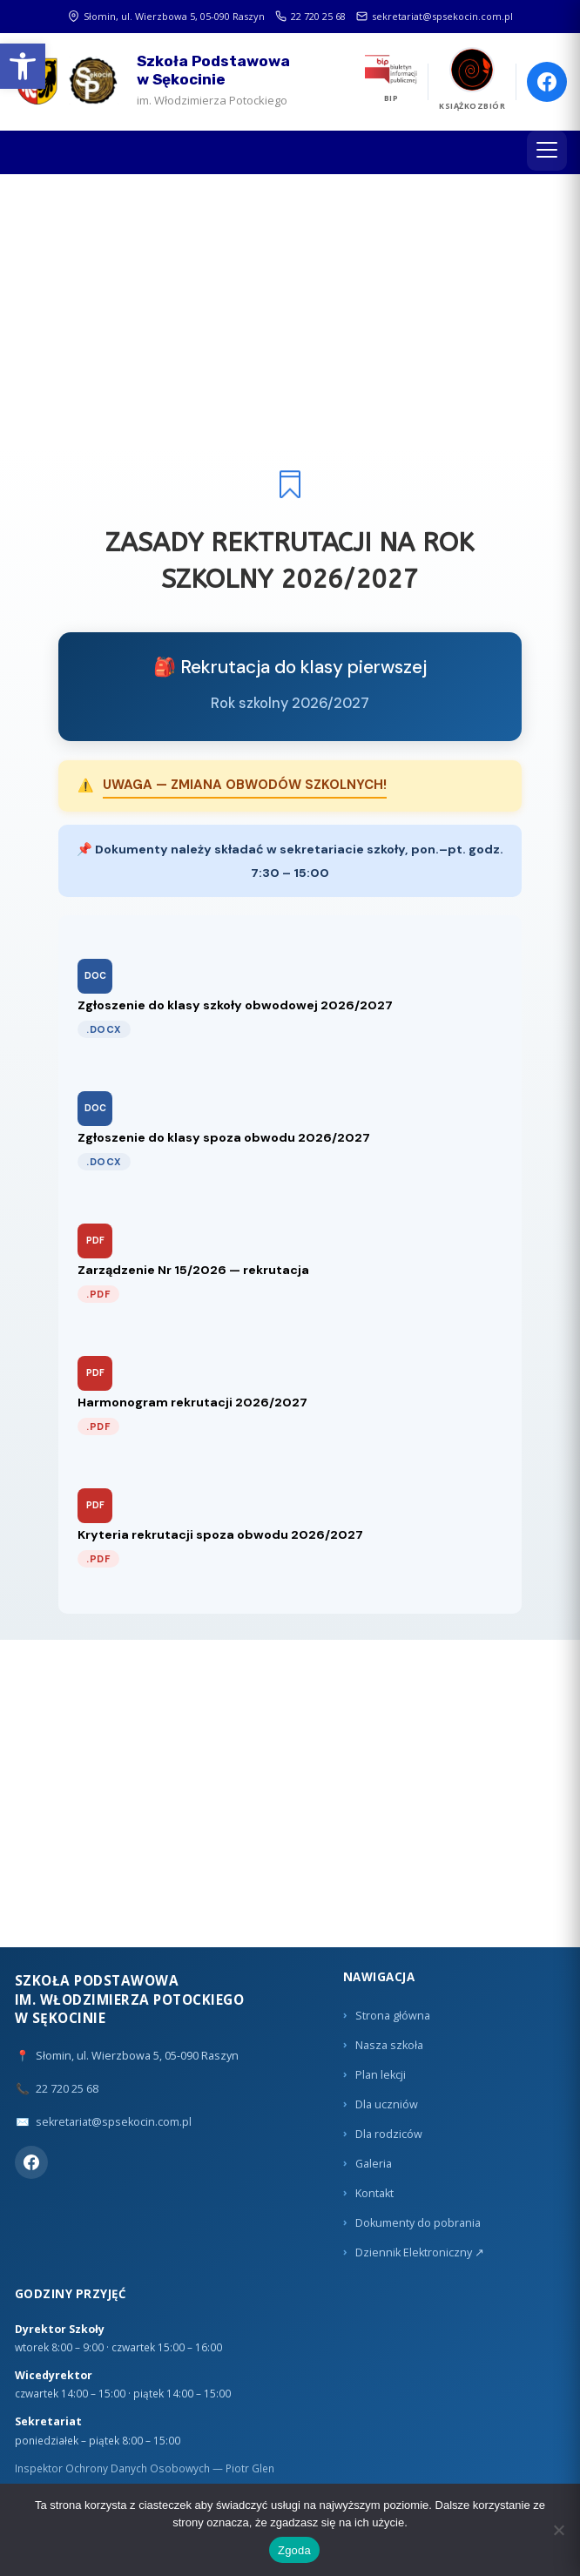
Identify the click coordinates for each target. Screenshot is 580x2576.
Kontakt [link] (374, 2193)
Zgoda (294, 2550)
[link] (22, 66)
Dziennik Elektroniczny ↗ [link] (419, 2252)
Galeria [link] (373, 2163)
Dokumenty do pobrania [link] (418, 2222)
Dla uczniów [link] (386, 2104)
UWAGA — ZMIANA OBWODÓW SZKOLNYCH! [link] (245, 784)
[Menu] (547, 151)
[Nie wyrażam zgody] (558, 2530)
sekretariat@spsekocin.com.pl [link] (434, 16)
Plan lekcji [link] (380, 2074)
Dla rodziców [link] (388, 2134)
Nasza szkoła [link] (389, 2045)
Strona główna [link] (392, 2015)
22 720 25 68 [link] (310, 16)
